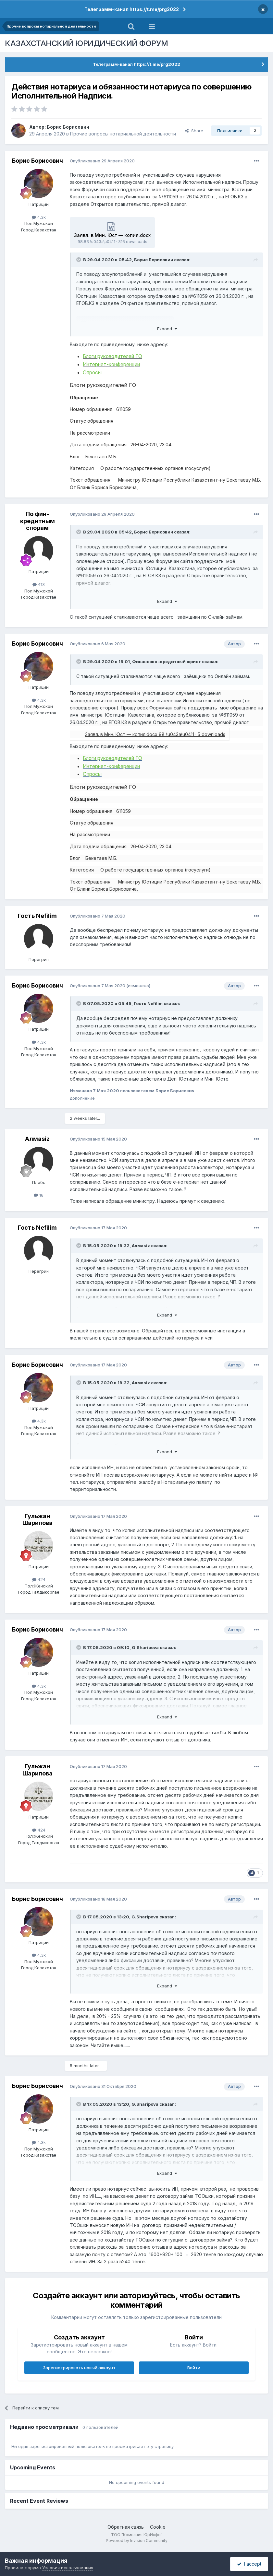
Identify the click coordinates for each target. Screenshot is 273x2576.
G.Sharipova (145, 1647)
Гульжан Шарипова (37, 1520)
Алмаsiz (37, 1138)
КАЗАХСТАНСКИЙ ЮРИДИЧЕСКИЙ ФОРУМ (86, 43)
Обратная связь (125, 2527)
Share (194, 130)
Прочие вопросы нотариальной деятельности (123, 133)
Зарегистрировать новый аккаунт (79, 2367)
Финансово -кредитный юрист (166, 661)
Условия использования (67, 2567)
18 (38, 1195)
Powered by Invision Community (137, 2540)
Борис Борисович (68, 127)
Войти (193, 2367)
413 (38, 584)
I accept (249, 2564)
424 (38, 1579)
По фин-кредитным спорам (37, 520)
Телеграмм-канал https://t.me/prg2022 (131, 9)
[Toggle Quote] (79, 259)
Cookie (158, 2527)
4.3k (39, 217)
